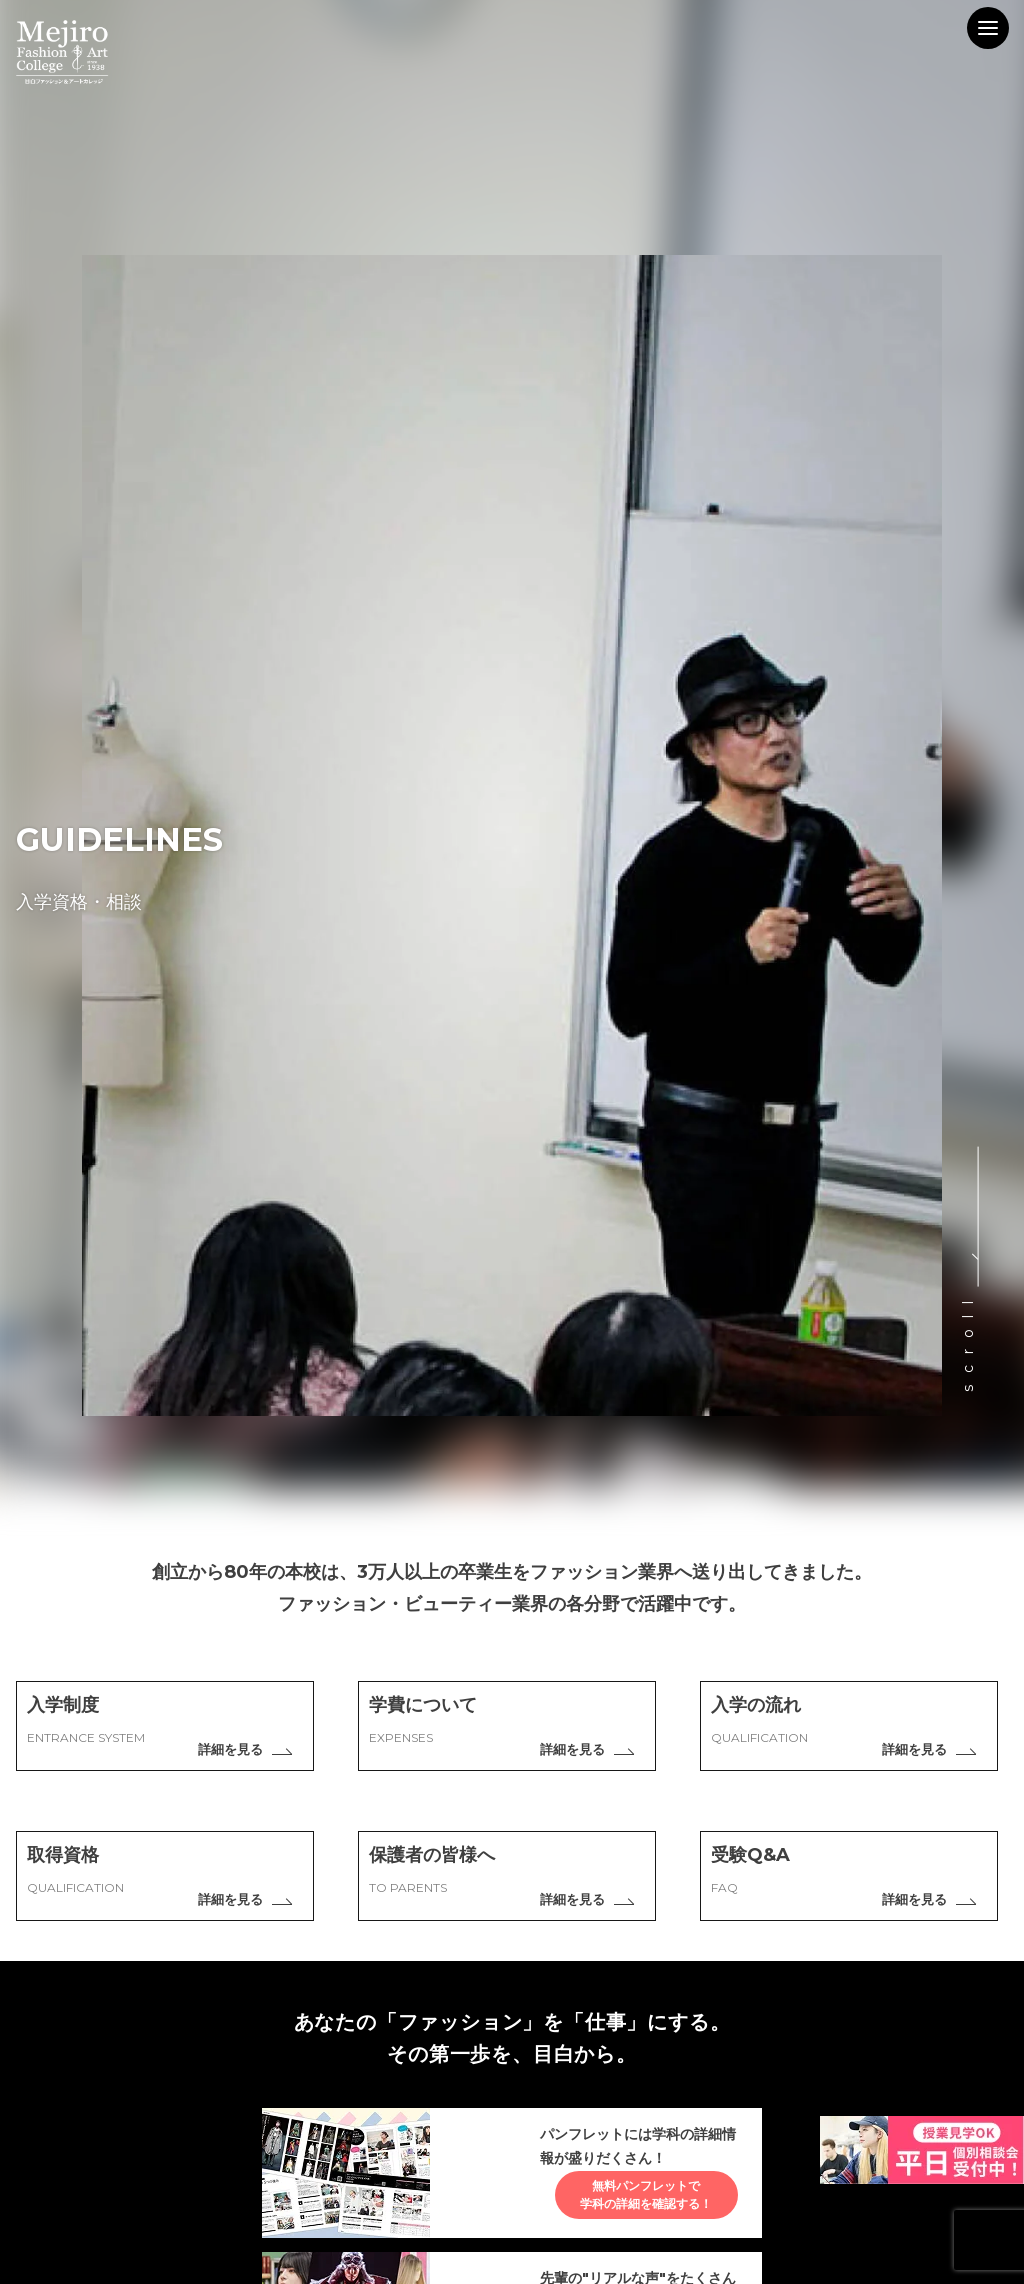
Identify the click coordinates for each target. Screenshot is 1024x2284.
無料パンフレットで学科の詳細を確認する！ (630, 2207)
